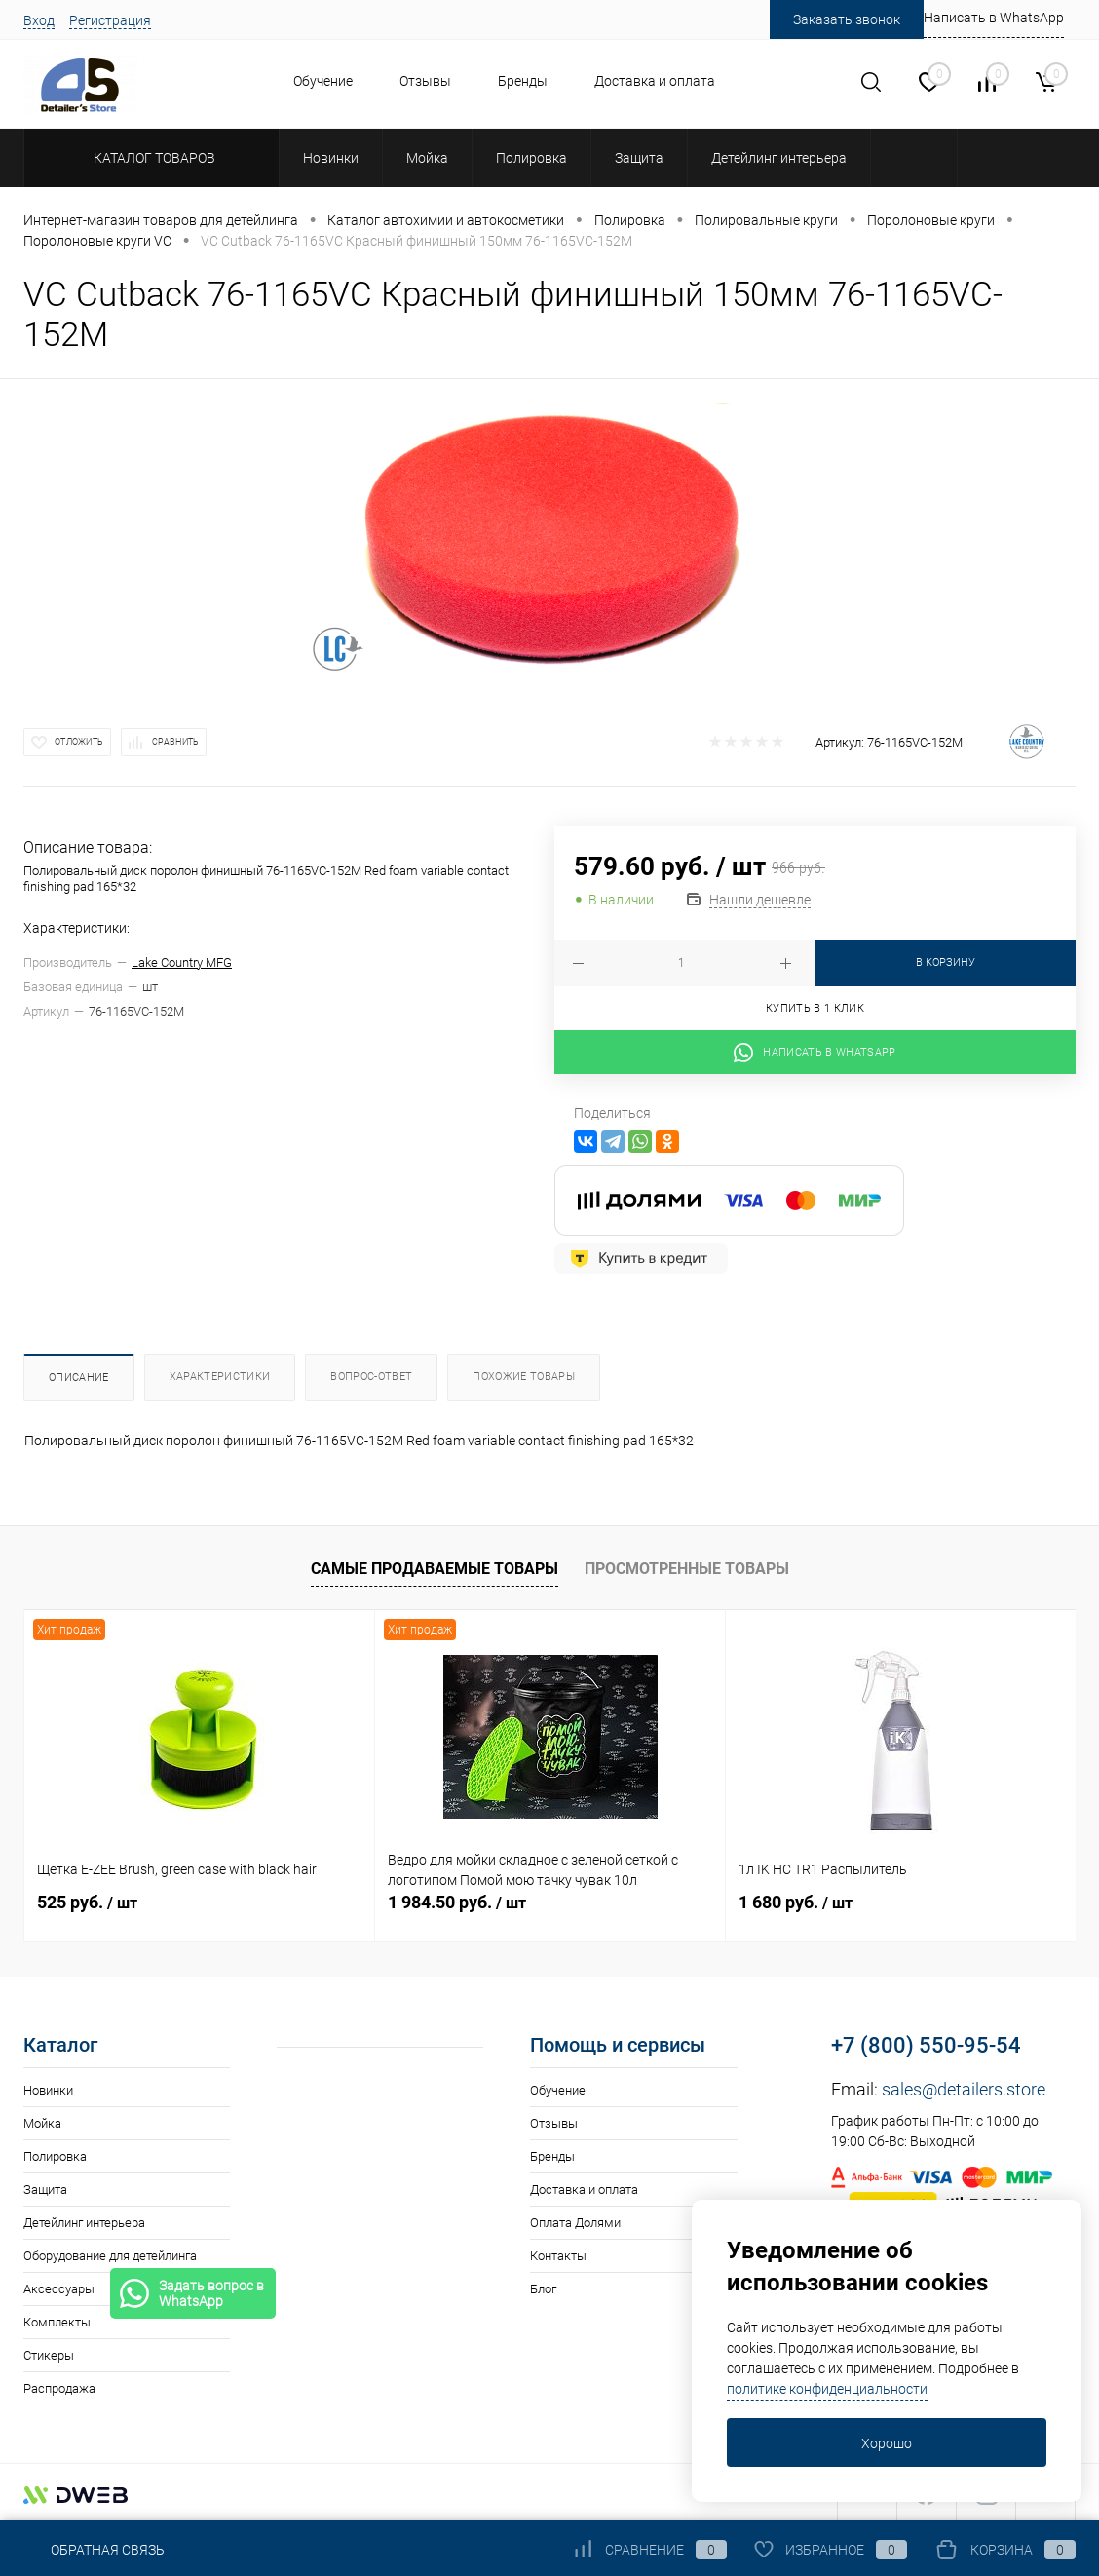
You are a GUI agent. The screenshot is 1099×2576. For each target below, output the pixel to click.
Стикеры (48, 2355)
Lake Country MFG (182, 962)
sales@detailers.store (963, 2089)
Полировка (55, 2156)
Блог (543, 2289)
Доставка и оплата (654, 81)
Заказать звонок (846, 19)
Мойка (42, 2123)
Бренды (523, 81)
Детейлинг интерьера (84, 2222)
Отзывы (425, 81)
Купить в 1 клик (815, 1008)
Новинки (48, 2090)
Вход (39, 20)
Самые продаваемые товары (434, 1568)
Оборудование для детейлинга (110, 2256)
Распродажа (59, 2388)
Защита (45, 2189)
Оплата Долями (575, 2222)
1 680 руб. (796, 1902)
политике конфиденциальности (827, 2389)
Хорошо (886, 2443)
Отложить (79, 742)
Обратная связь (94, 2549)
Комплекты (57, 2322)
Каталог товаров (151, 158)
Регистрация (110, 20)
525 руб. (87, 1902)
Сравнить (175, 742)
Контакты (558, 2256)
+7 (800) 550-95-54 (926, 2045)
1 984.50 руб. (457, 1902)
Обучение (323, 81)
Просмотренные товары (687, 1568)
